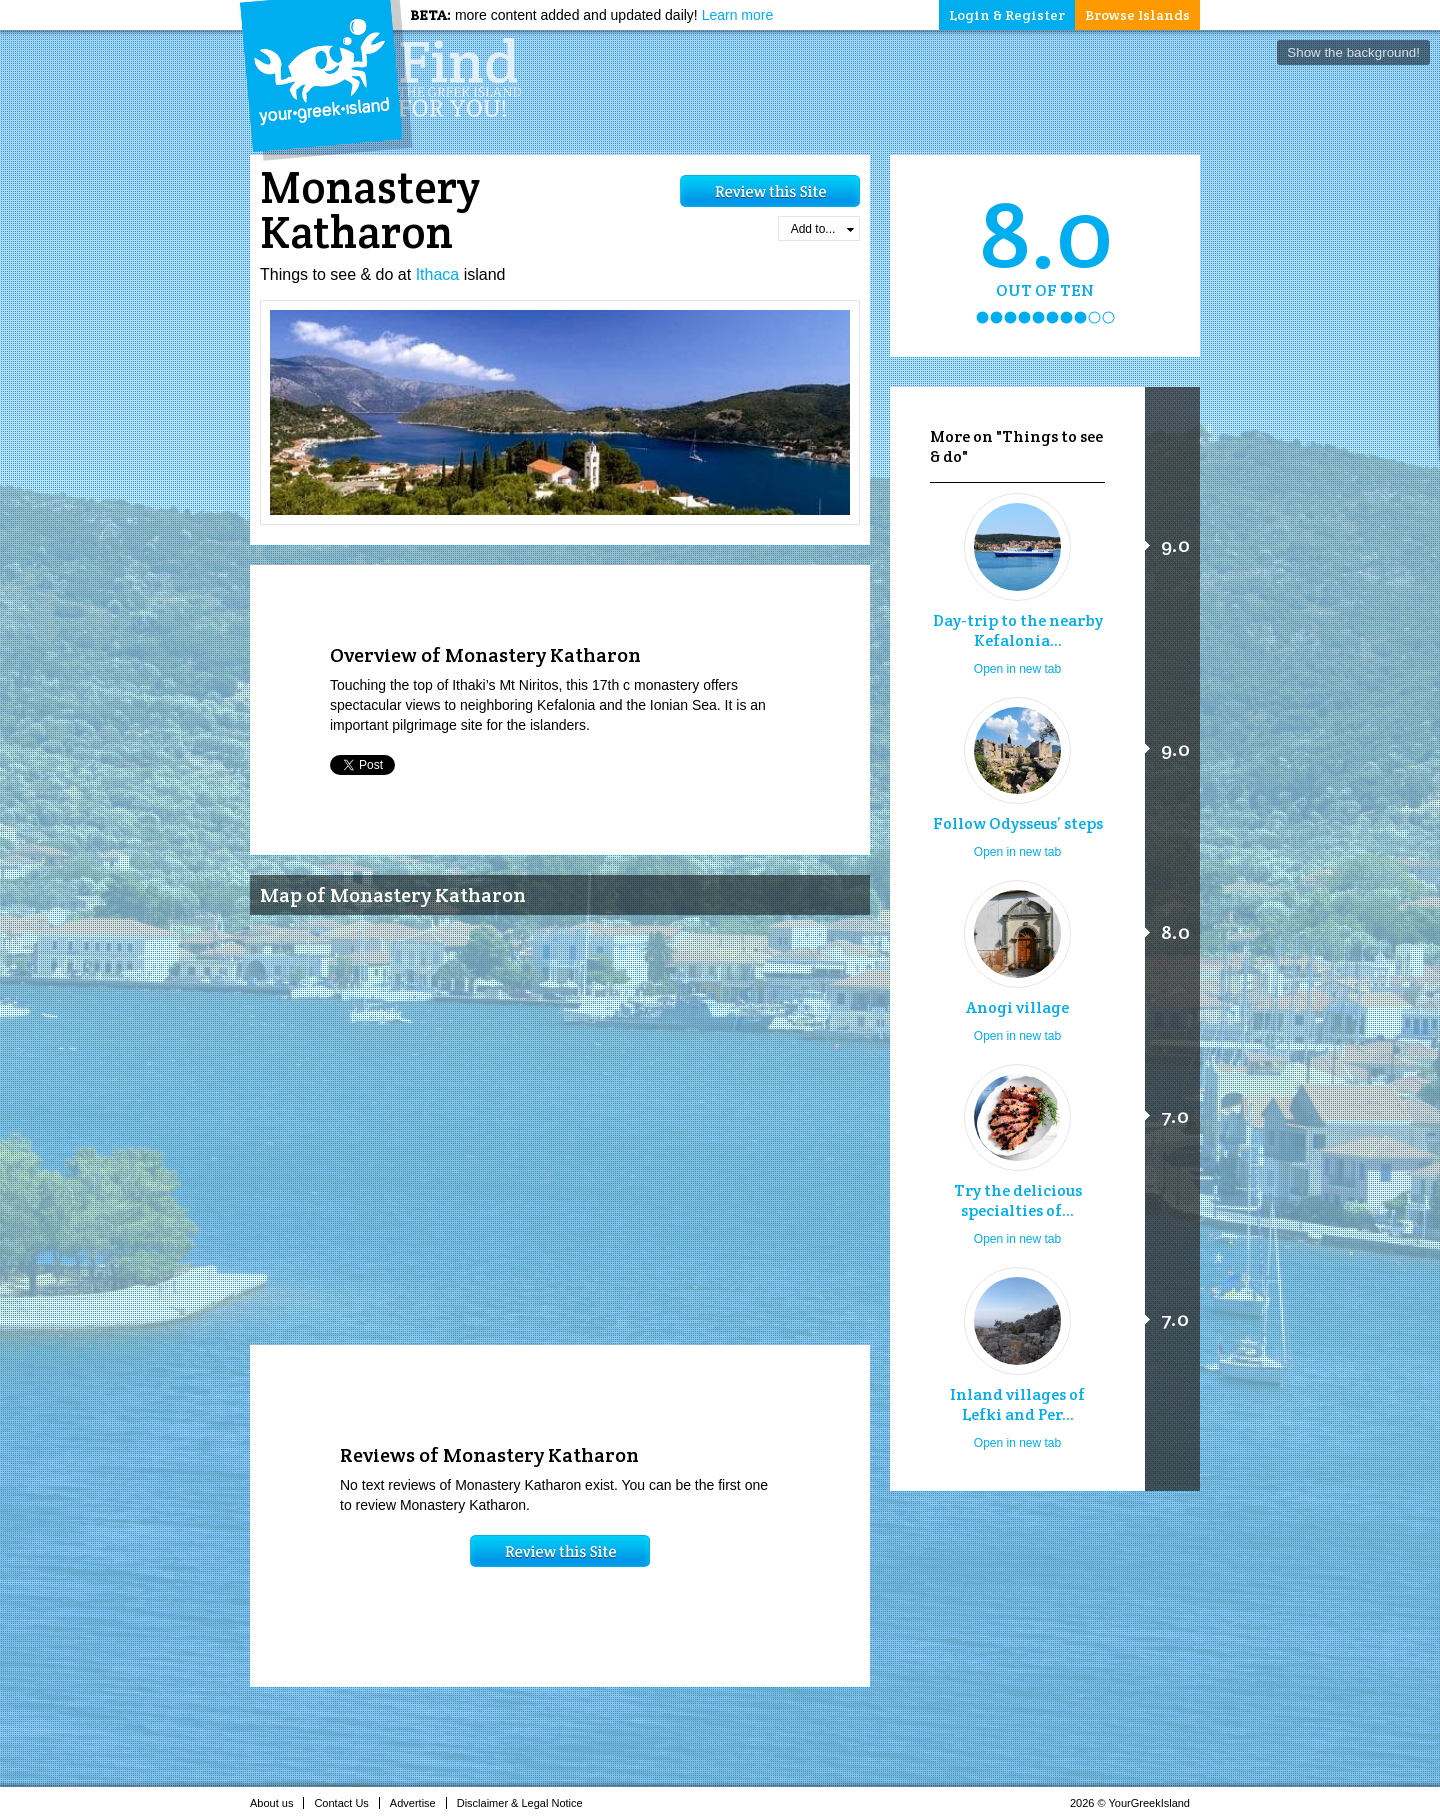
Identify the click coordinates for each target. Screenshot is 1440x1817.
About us (277, 1803)
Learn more (738, 15)
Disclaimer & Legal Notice (525, 1803)
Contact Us (346, 1803)
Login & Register (1007, 15)
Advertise (418, 1803)
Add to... (822, 229)
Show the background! (1353, 52)
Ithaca (438, 274)
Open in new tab (1017, 669)
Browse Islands (1137, 15)
